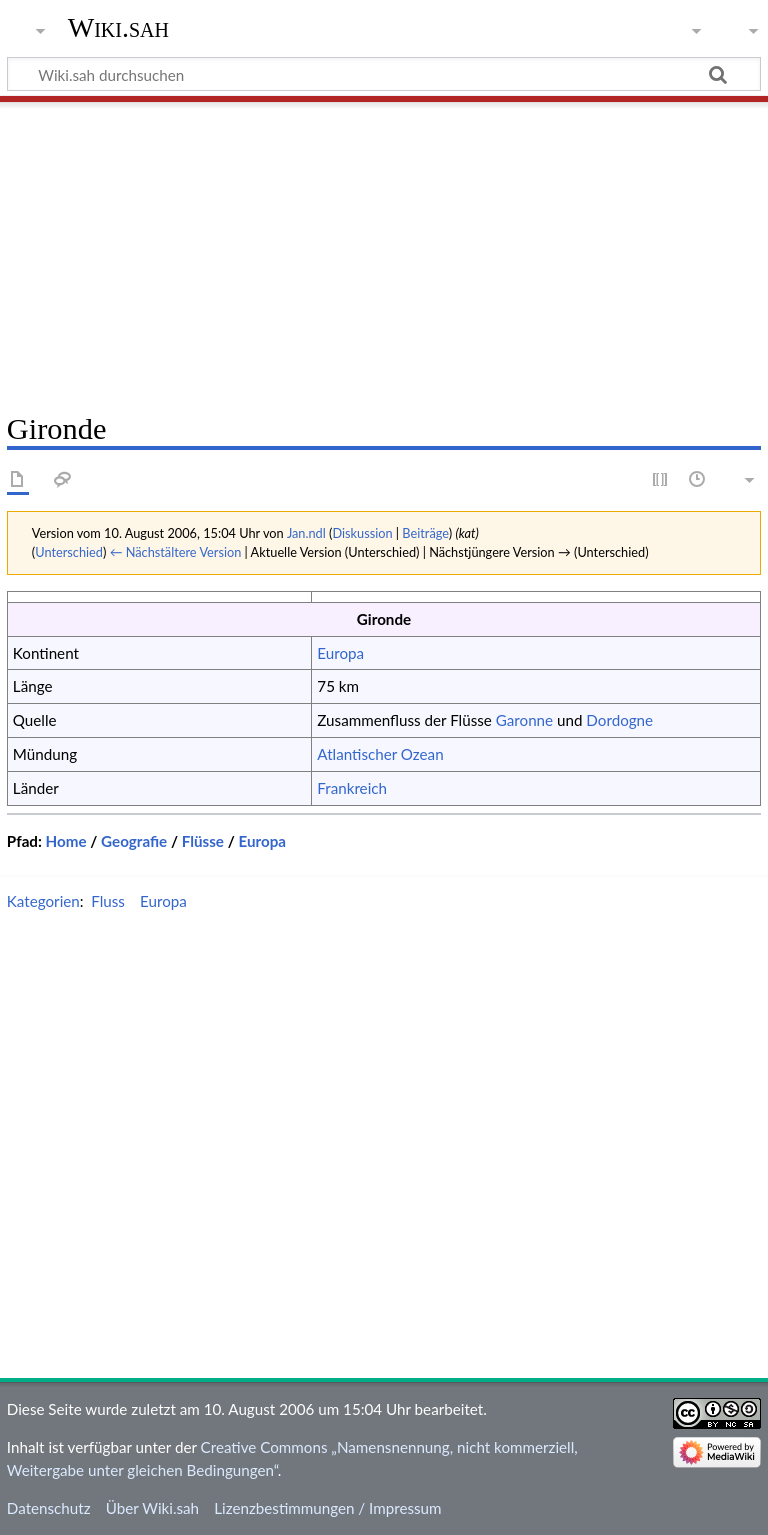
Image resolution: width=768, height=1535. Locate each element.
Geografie (134, 841)
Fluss (108, 901)
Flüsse (203, 841)
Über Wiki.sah (152, 1508)
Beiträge (425, 533)
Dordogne (619, 720)
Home (66, 841)
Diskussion (362, 533)
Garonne (524, 720)
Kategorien (43, 901)
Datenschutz (49, 1508)
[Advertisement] (384, 250)
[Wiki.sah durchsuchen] (384, 74)
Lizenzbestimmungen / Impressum (327, 1508)
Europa (340, 653)
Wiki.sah (118, 27)
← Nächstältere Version (176, 552)
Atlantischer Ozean (380, 754)
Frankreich (352, 788)
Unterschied (69, 552)
